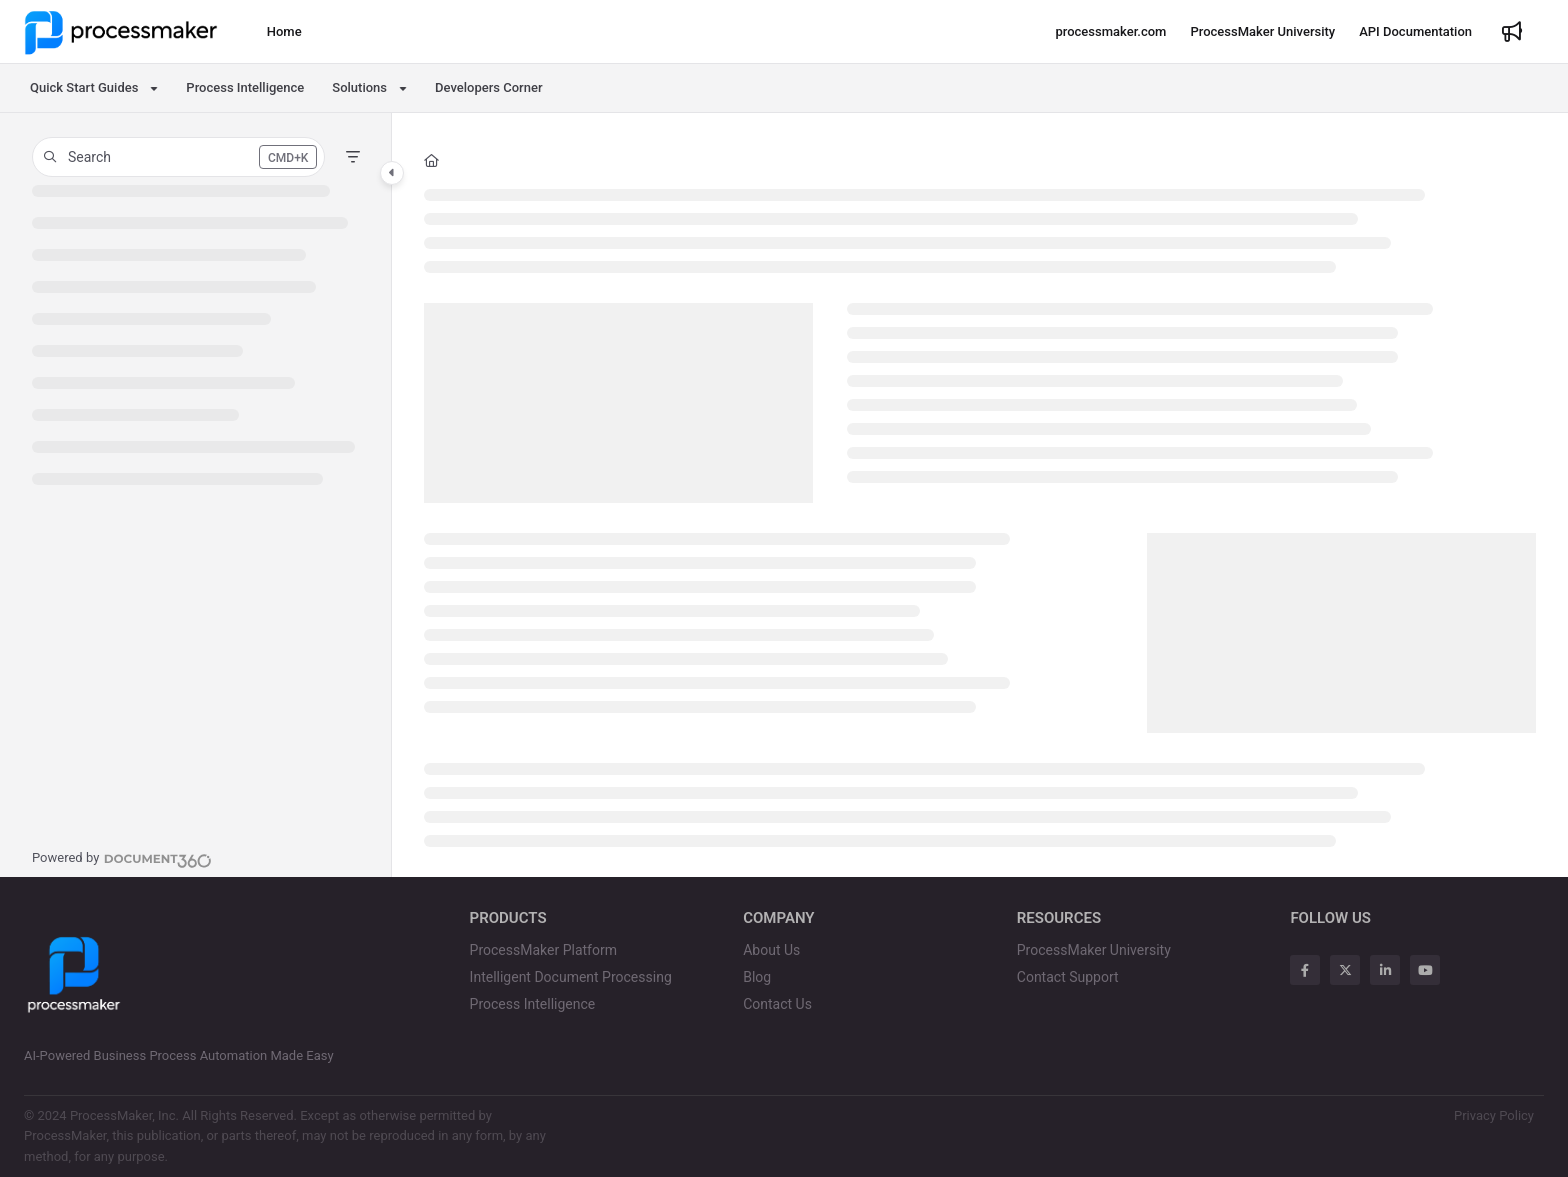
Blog (757, 977)
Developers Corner (488, 87)
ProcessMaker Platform (543, 950)
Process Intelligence (245, 87)
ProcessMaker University (1094, 950)
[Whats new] (1512, 32)
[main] (980, 495)
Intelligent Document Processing (571, 977)
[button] (178, 157)
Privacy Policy (1494, 1115)
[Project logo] (121, 32)
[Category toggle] (392, 173)
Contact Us (777, 1004)
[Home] (284, 32)
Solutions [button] (359, 87)
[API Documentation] (1415, 32)
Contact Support (1068, 977)
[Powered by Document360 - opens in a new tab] (122, 858)
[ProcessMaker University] (1262, 32)
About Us (771, 950)
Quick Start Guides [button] (84, 87)
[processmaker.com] (1110, 32)
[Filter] (353, 157)
